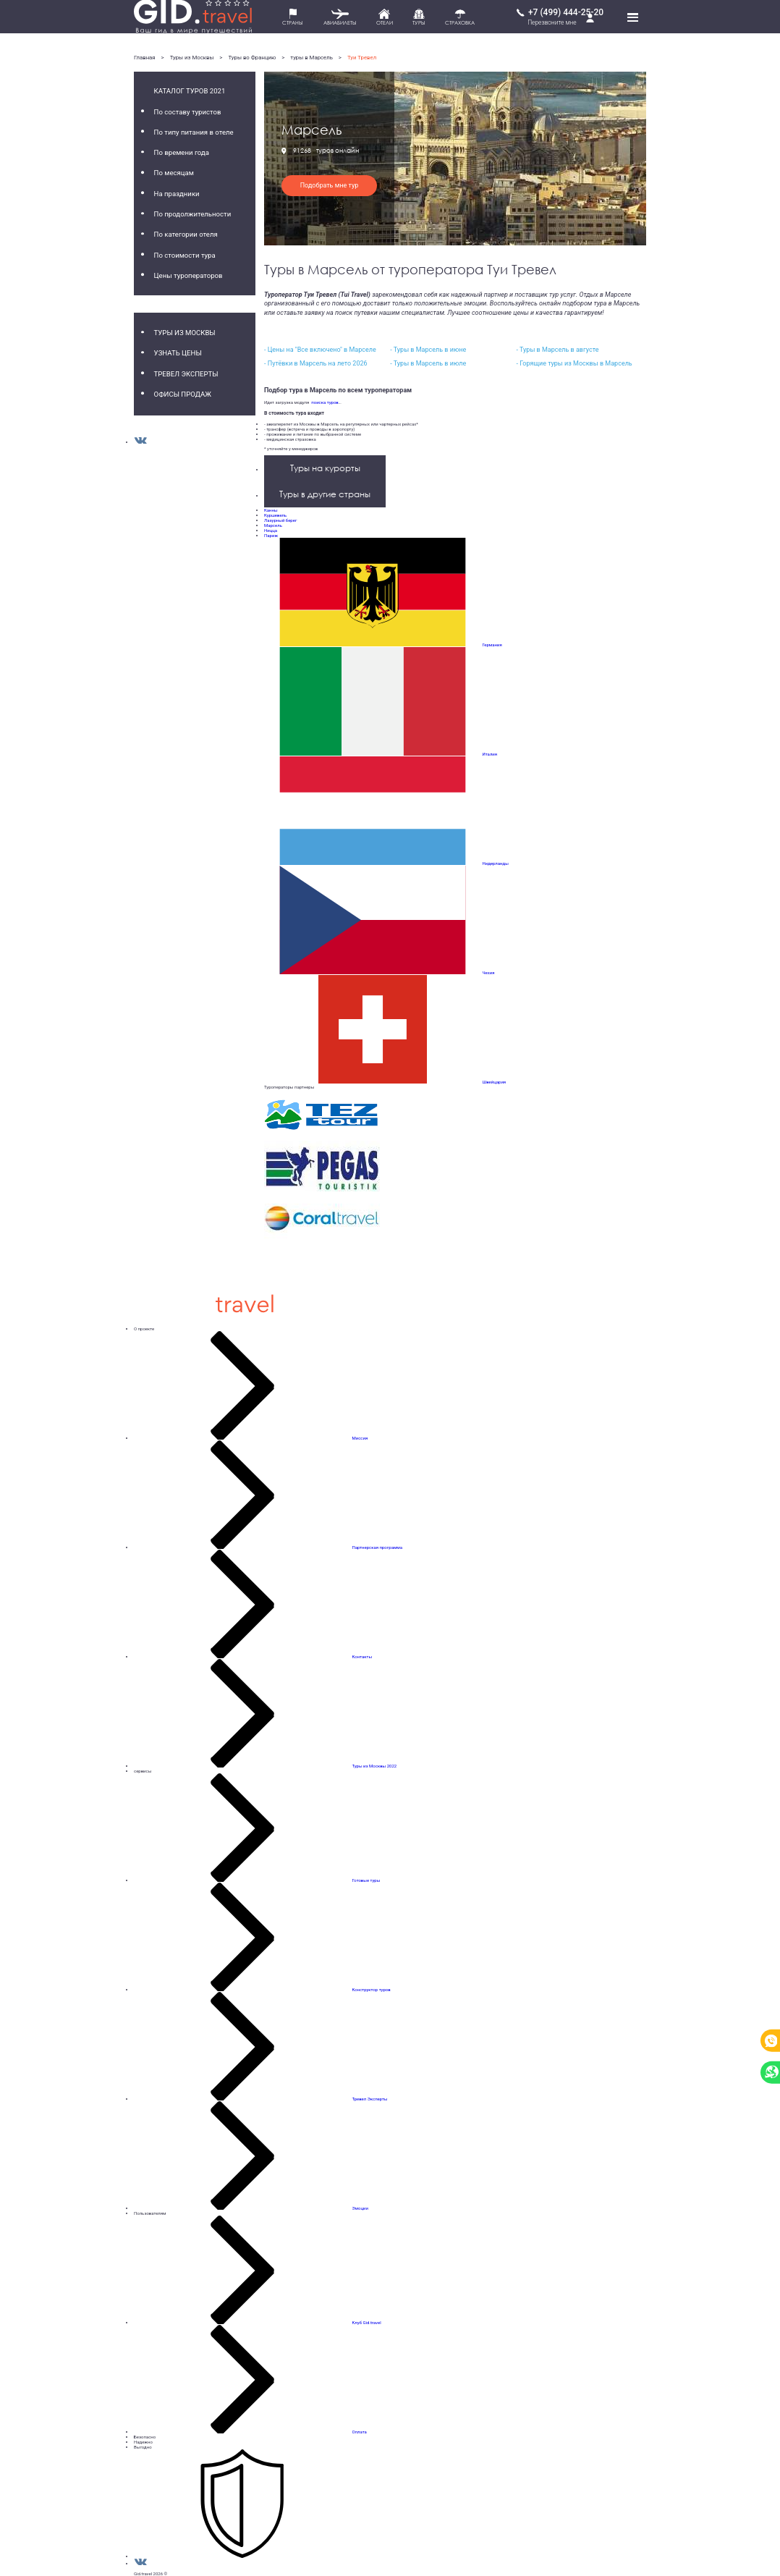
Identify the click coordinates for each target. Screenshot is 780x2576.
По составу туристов (187, 112)
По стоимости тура (185, 255)
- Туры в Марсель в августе (557, 349)
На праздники (177, 194)
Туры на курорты (325, 468)
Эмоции (360, 2207)
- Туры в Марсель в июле (428, 363)
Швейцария (494, 1081)
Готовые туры (366, 1880)
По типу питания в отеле (194, 132)
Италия (490, 753)
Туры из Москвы (192, 57)
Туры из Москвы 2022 (374, 1765)
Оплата (359, 2431)
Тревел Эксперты (186, 374)
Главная (145, 57)
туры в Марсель (311, 57)
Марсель (273, 525)
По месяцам (174, 173)
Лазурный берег (280, 520)
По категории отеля (186, 234)
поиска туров (323, 402)
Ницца (270, 530)
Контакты (362, 1656)
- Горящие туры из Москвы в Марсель (574, 363)
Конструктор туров (371, 1989)
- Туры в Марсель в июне (428, 349)
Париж (271, 535)
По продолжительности (193, 214)
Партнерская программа (377, 1547)
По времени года (181, 152)
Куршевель (275, 515)
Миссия (360, 1437)
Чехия (489, 972)
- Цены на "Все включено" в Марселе (320, 349)
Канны (271, 509)
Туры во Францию (252, 57)
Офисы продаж (182, 394)
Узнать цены (178, 353)
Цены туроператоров (188, 275)
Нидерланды (496, 863)
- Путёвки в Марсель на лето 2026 (316, 363)
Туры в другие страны (324, 494)
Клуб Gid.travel (366, 2322)
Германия (492, 644)
